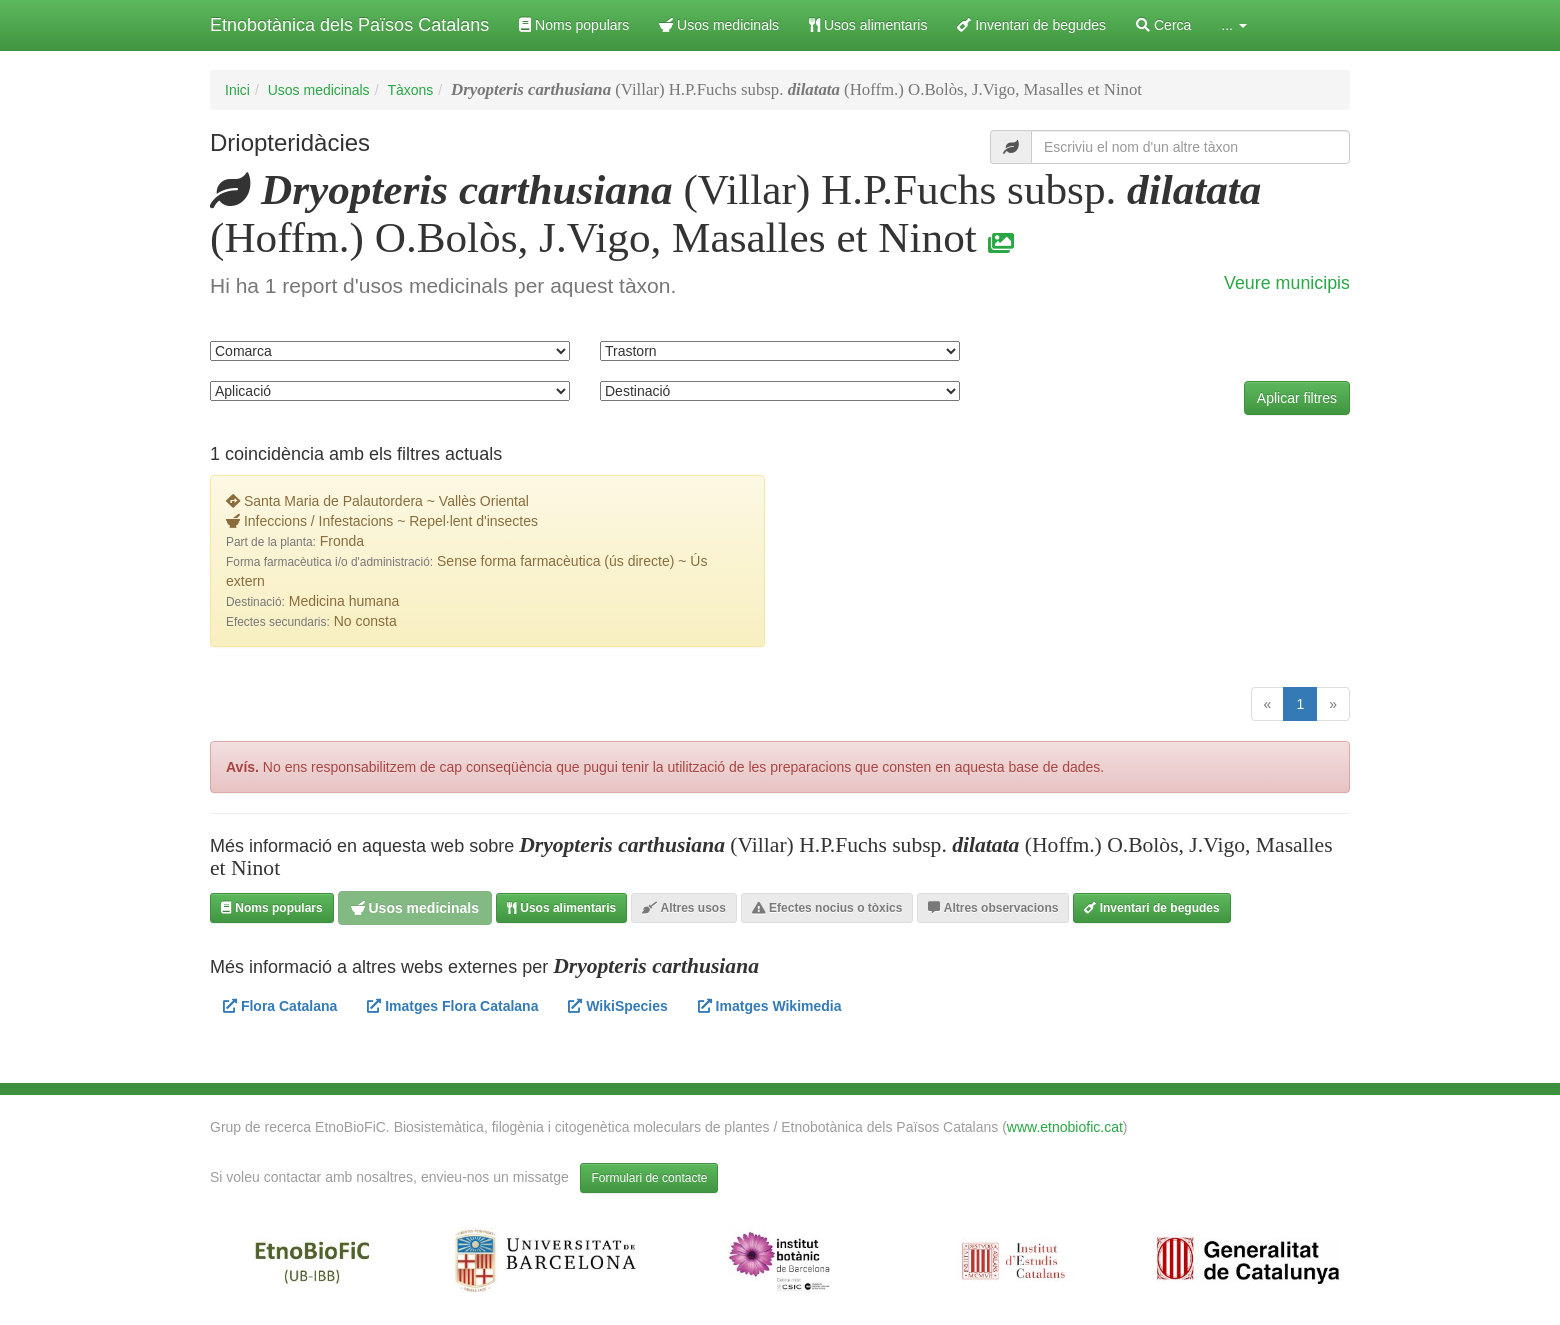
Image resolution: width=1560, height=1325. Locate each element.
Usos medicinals (719, 25)
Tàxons (410, 90)
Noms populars (574, 25)
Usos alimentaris (868, 25)
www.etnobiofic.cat (1065, 1127)
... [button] (1234, 25)
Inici (237, 90)
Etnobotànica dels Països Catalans (349, 25)
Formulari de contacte (649, 1178)
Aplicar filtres (1297, 398)
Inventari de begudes (1031, 25)
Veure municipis (1287, 283)
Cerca (1163, 25)
